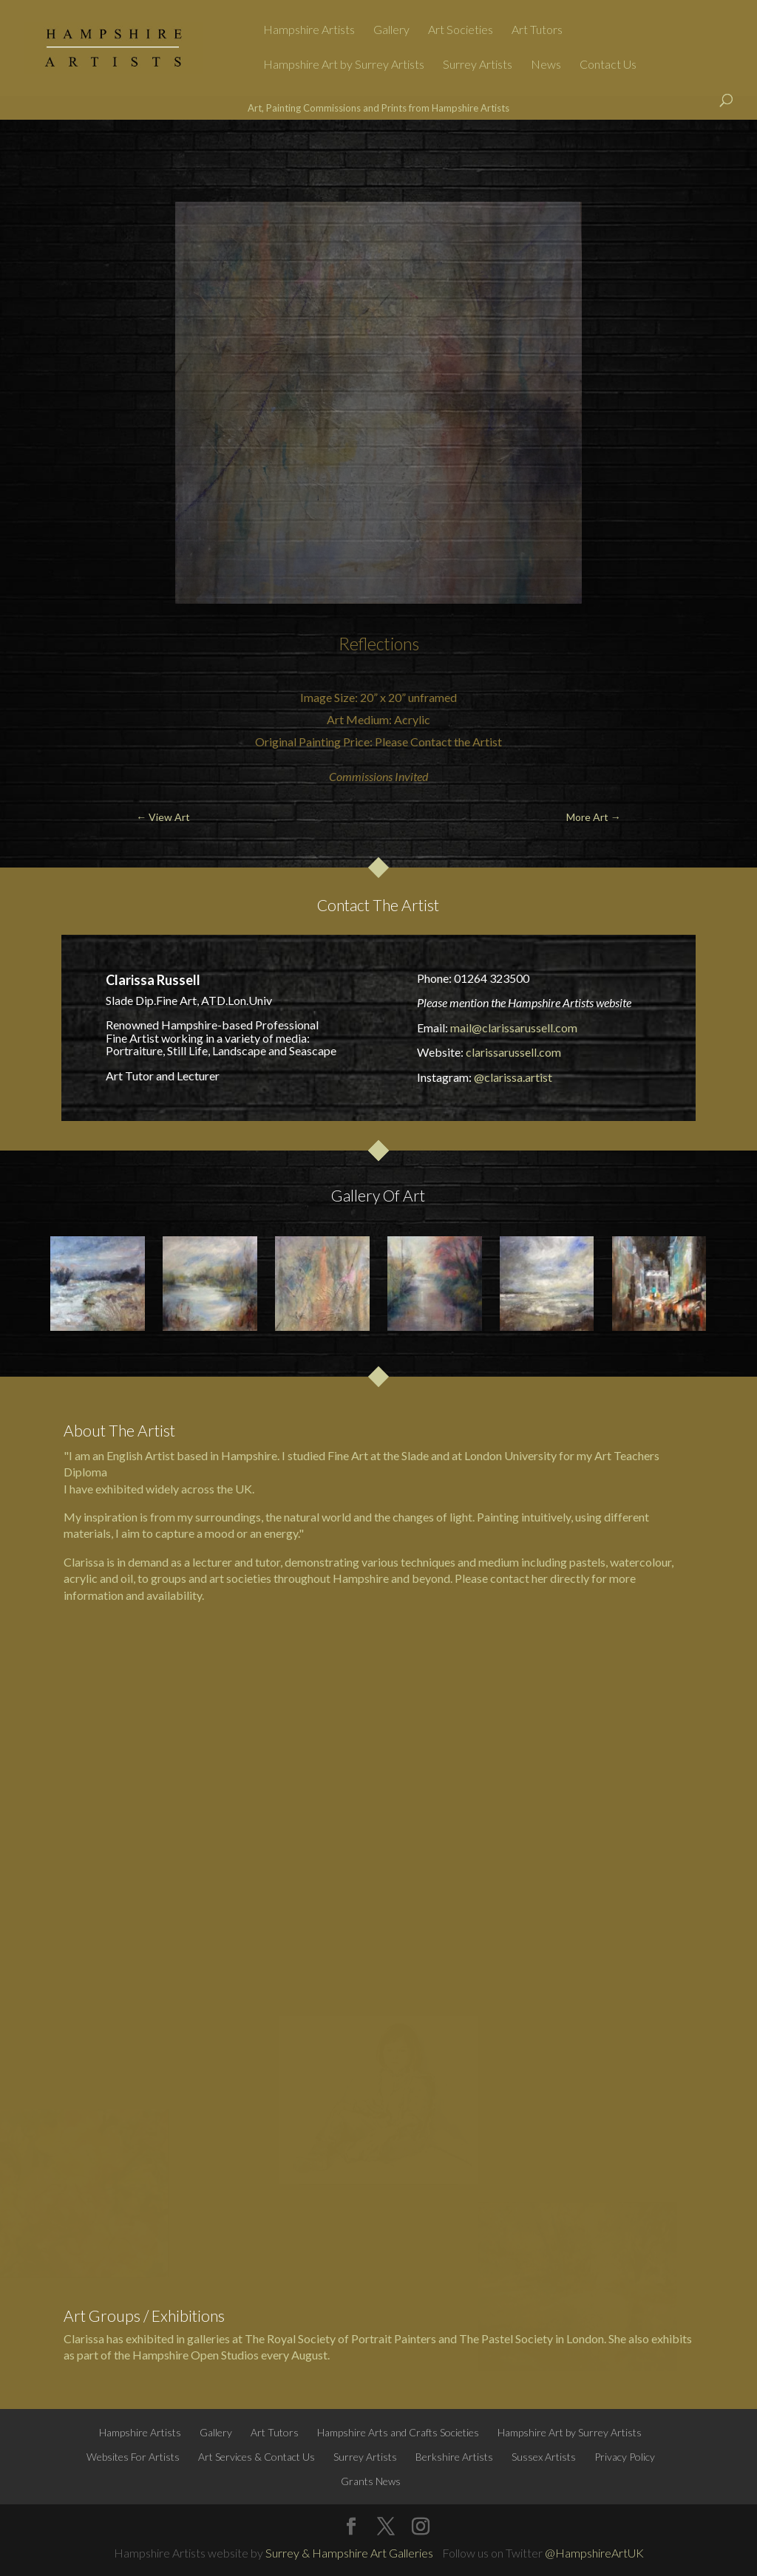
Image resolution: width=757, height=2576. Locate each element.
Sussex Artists (544, 2456)
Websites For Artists (133, 2456)
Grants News (371, 2481)
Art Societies (460, 30)
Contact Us (608, 65)
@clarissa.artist (513, 1077)
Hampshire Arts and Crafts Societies (398, 2432)
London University (510, 1455)
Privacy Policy (624, 2456)
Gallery (391, 30)
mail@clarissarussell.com (513, 1027)
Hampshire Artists (309, 30)
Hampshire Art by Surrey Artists (343, 65)
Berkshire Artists (454, 2456)
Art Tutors (537, 30)
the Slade (406, 1455)
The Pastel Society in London (531, 2338)
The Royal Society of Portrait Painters (340, 2338)
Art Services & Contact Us (256, 2456)
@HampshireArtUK (594, 2553)
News (546, 65)
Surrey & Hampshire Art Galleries (349, 2553)
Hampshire (361, 1578)
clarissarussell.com (513, 1052)
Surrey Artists (477, 65)
